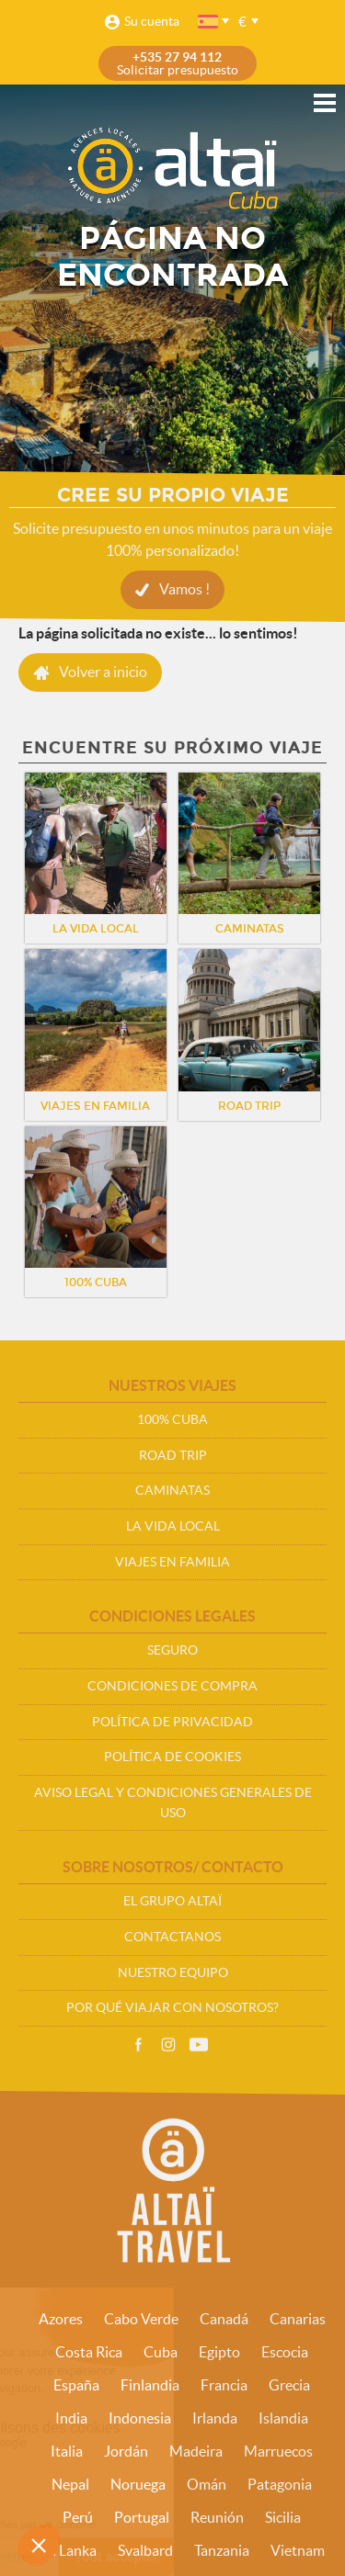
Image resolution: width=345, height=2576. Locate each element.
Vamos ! (184, 589)
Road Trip (173, 1455)
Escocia (284, 2352)
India (71, 2418)
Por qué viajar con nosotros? (172, 2007)
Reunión (217, 2517)
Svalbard (145, 2550)
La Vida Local (173, 1526)
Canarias (298, 2318)
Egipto (219, 2352)
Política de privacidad (172, 1721)
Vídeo (199, 2045)
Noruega (138, 2484)
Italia (67, 2451)
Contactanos (172, 1936)
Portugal (141, 2517)
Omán (206, 2484)
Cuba (161, 2352)
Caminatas (172, 1490)
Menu (325, 103)
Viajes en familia (172, 1561)
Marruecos (278, 2451)
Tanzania (221, 2550)
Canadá (224, 2318)
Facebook (138, 2045)
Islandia (283, 2418)
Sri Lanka (68, 2550)
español (209, 21)
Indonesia (140, 2418)
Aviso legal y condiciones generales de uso (173, 1802)
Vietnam (297, 2550)
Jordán (126, 2451)
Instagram (168, 2045)
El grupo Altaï (172, 1900)
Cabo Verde (141, 2318)
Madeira (196, 2451)
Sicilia (283, 2517)
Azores (61, 2318)
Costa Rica (88, 2352)
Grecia (289, 2385)
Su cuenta (151, 21)
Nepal (70, 2484)
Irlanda (214, 2418)
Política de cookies (172, 1756)
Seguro (172, 1650)
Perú (78, 2517)
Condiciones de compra (172, 1685)
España (76, 2385)
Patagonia (279, 2484)
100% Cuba (172, 1419)
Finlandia (150, 2385)
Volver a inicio (103, 671)
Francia (224, 2385)
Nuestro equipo (173, 1972)
